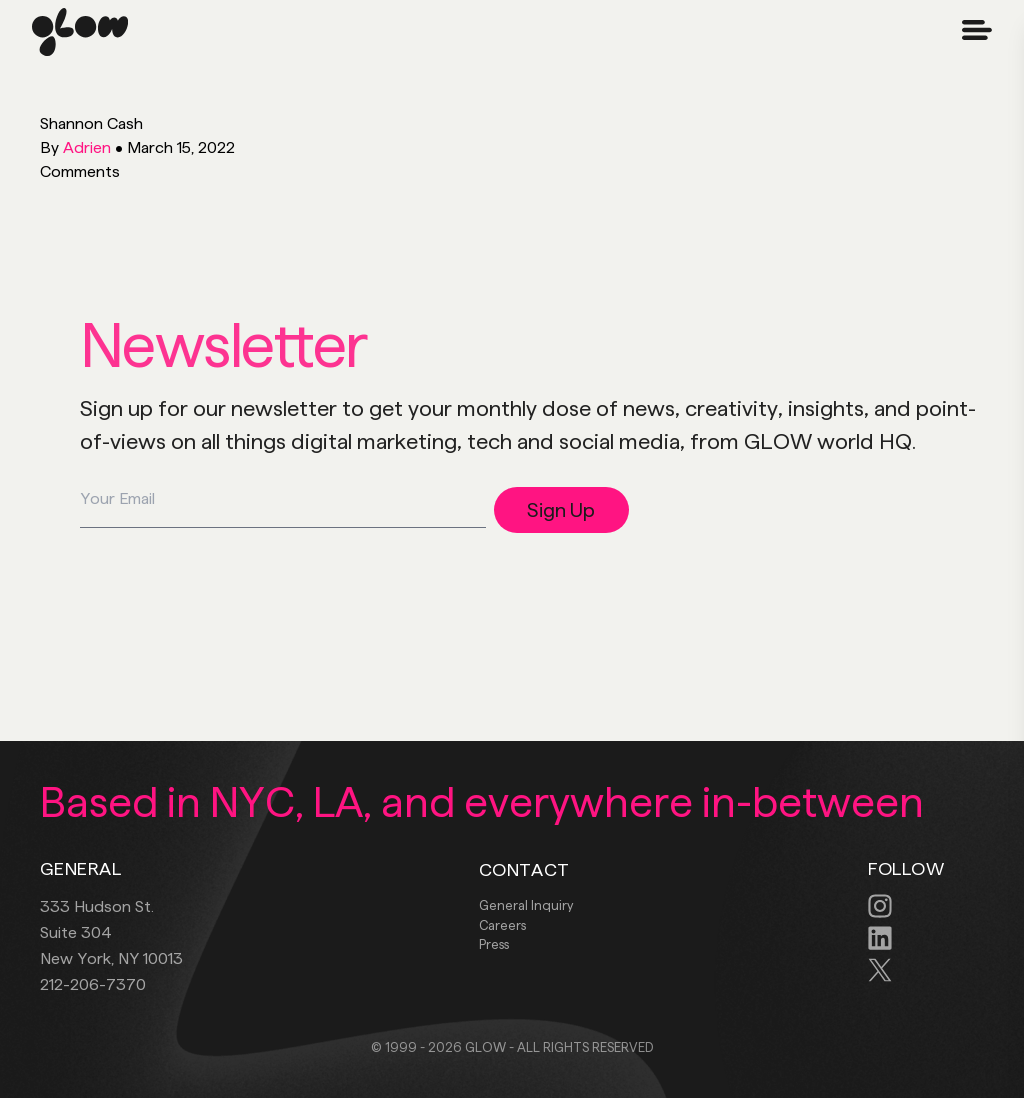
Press (494, 944)
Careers (502, 925)
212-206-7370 (93, 984)
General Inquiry (526, 905)
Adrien (87, 147)
